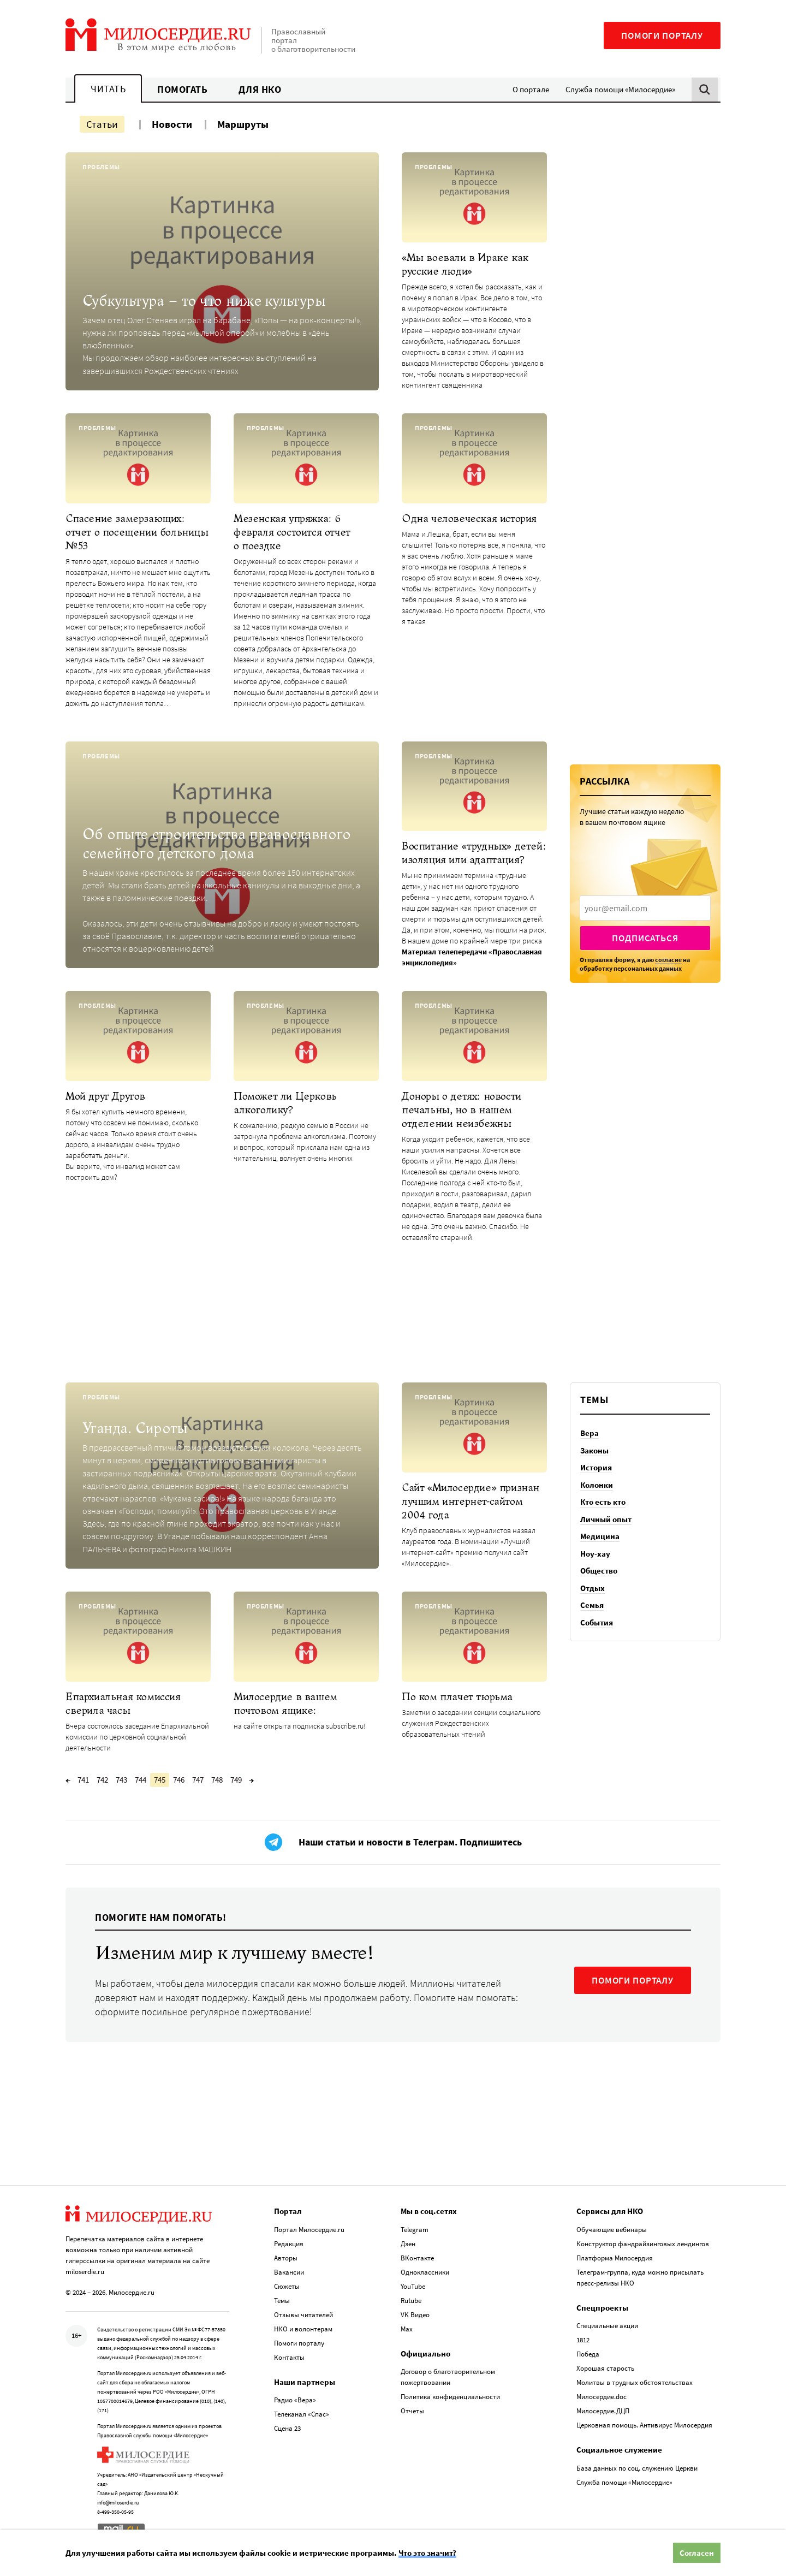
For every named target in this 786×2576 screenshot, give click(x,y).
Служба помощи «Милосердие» (620, 89)
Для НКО (260, 89)
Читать (108, 88)
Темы (282, 2300)
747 (198, 1779)
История (596, 1467)
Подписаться (645, 938)
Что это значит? (427, 2553)
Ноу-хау (595, 1553)
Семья (592, 1605)
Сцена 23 (287, 2428)
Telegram (414, 2229)
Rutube (411, 2300)
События (596, 1622)
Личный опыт (606, 1519)
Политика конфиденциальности (450, 2396)
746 (178, 1779)
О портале (531, 89)
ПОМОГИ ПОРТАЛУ (633, 1980)
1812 (583, 2339)
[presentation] (645, 908)
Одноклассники (425, 2272)
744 (140, 1779)
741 (83, 1779)
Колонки (596, 1485)
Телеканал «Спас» (301, 2414)
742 (102, 1779)
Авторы (285, 2258)
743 (121, 1779)
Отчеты (412, 2410)
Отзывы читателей (303, 2314)
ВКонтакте (417, 2258)
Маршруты (243, 123)
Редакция (288, 2243)
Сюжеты (287, 2286)
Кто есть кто (603, 1502)
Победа (587, 2354)
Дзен (408, 2243)
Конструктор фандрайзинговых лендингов (642, 2243)
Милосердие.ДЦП (602, 2410)
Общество (598, 1570)
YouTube (413, 2286)
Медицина (600, 1536)
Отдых (592, 1588)
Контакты (289, 2357)
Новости (172, 123)
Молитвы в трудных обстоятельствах (634, 2382)
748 (217, 1779)
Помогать (182, 89)
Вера (589, 1433)
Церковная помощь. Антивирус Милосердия (644, 2425)
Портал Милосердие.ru (309, 2229)
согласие (668, 959)
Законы (594, 1450)
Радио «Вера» (295, 2400)
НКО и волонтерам (303, 2329)
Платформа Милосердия (614, 2258)
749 (236, 1779)
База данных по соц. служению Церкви (637, 2468)
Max (407, 2329)
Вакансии (289, 2272)
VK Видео (415, 2314)
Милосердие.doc (601, 2396)
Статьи (102, 123)
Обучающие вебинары (611, 2229)
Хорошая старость (605, 2368)
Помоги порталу (662, 35)
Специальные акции (607, 2325)
